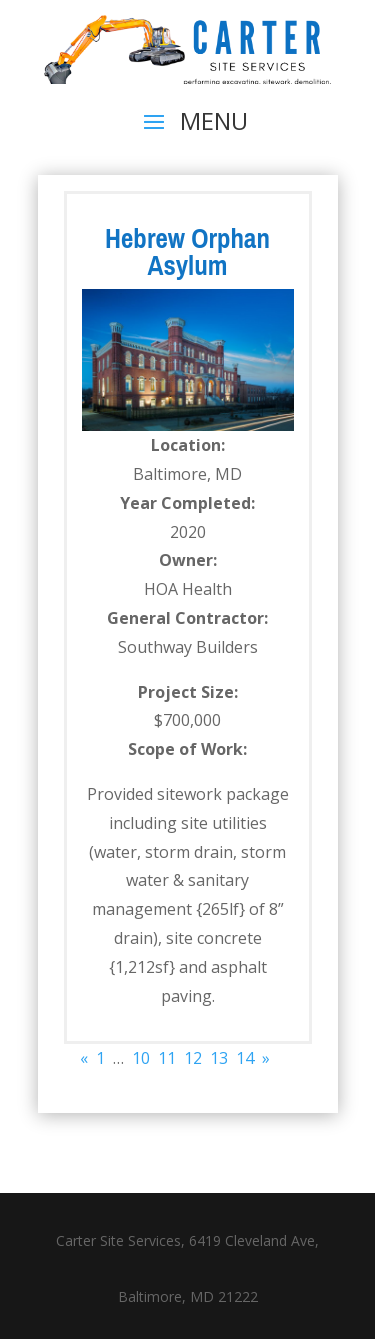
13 (219, 1058)
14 (245, 1058)
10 (141, 1058)
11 (167, 1058)
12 (193, 1058)
